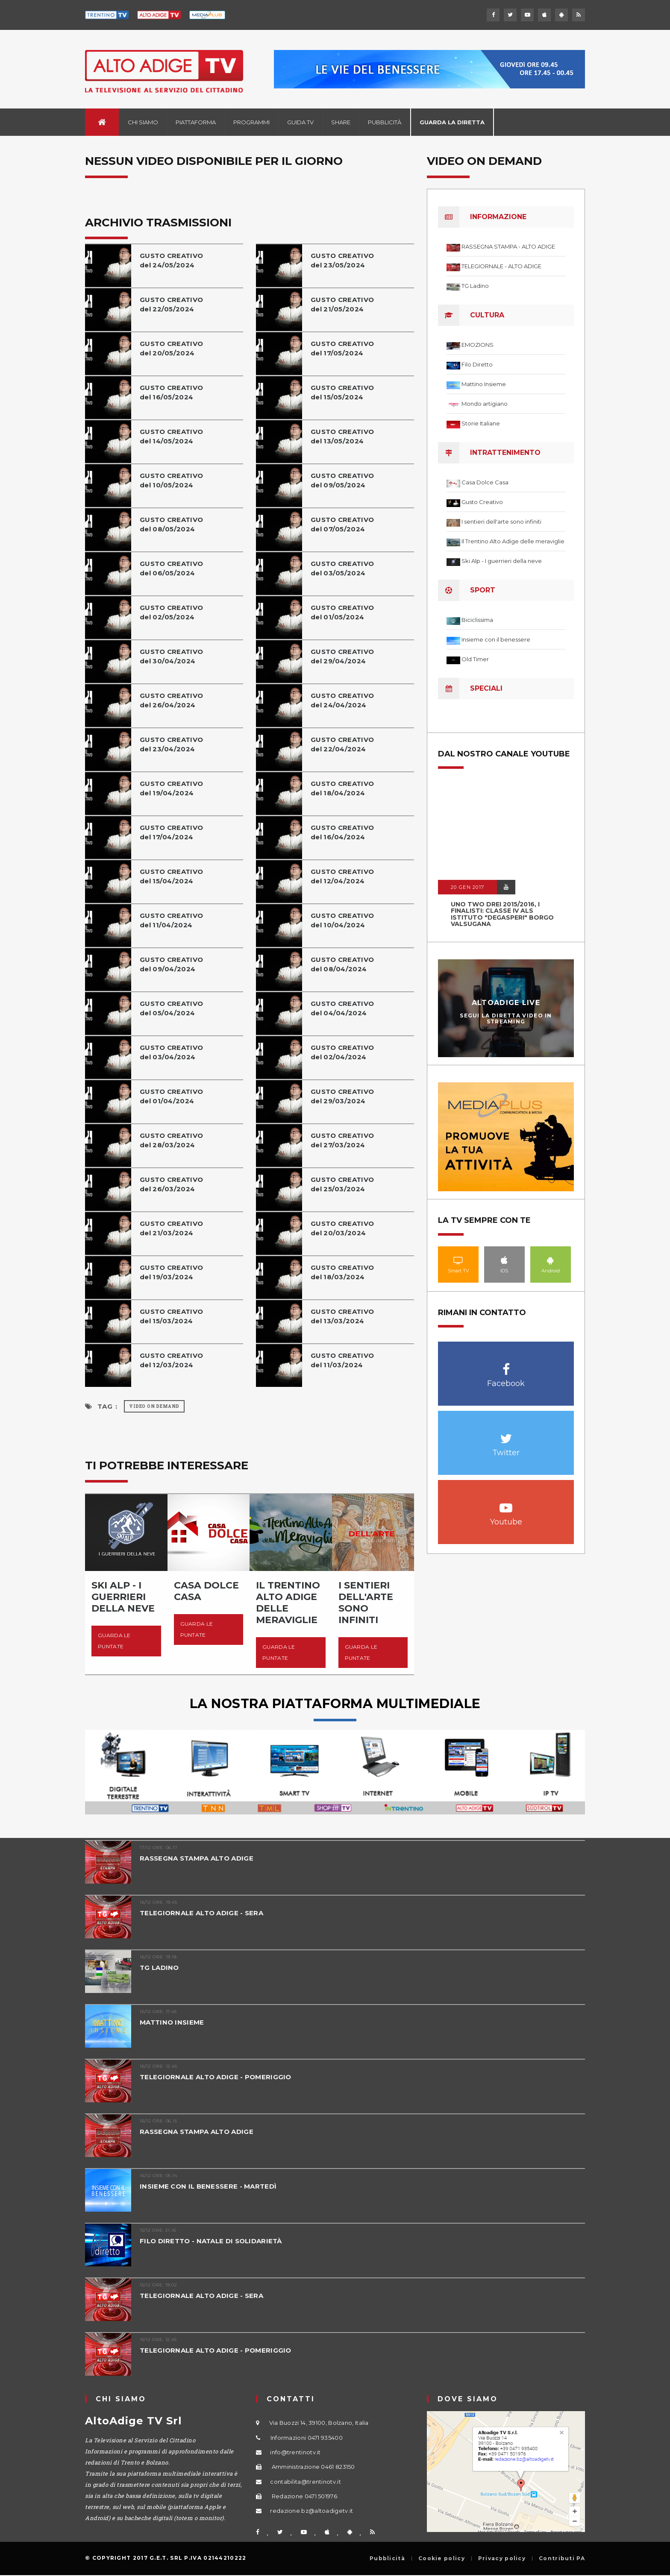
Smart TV (458, 1260)
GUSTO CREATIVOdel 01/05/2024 (342, 612)
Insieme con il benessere (495, 639)
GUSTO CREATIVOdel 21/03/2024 (171, 1228)
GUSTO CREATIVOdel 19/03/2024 (171, 1272)
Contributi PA (562, 2558)
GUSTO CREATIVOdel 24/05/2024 (171, 260)
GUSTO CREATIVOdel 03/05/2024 (342, 568)
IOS (504, 1260)
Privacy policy (502, 2558)
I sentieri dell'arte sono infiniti (501, 521)
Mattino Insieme (483, 384)
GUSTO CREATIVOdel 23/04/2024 (171, 744)
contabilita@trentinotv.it (305, 2481)
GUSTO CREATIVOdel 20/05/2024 (171, 348)
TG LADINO (159, 1968)
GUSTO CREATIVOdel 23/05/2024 (342, 260)
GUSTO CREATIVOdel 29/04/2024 (342, 656)
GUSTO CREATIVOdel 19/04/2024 (171, 788)
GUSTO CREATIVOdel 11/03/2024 (342, 1360)
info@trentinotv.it (295, 2452)
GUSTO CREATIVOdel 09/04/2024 (171, 964)
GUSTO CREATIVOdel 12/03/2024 (171, 1360)
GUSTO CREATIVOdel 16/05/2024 (171, 392)
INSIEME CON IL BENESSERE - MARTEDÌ (208, 2186)
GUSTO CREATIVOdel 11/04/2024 (171, 920)
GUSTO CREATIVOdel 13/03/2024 (342, 1316)
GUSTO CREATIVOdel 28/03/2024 (171, 1140)
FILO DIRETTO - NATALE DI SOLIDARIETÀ (211, 2241)
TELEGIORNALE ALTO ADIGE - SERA (201, 1913)
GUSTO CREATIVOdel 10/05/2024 (171, 480)
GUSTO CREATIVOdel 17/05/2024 (342, 348)
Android (550, 1260)
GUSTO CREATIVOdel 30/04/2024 (171, 656)
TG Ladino (475, 285)
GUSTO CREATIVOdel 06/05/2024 (171, 568)
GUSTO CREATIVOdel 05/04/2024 (171, 1008)
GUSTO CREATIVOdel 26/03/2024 (171, 1184)
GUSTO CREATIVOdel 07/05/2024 (342, 524)
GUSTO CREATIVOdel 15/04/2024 (171, 876)
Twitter (506, 1434)
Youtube (506, 1503)
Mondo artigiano (484, 403)
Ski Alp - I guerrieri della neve (501, 560)
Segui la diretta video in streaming (506, 1018)
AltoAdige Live (506, 1003)
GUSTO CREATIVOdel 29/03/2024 (342, 1096)
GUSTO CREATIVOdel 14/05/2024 (171, 436)
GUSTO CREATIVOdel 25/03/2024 (342, 1184)
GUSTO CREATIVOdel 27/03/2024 (342, 1140)
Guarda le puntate (114, 1641)
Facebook (506, 1365)
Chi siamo (143, 122)
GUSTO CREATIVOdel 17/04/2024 (171, 832)
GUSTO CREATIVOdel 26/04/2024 (171, 700)
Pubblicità (384, 122)
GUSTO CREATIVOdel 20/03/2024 (342, 1228)
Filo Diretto (477, 364)
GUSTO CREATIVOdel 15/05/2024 (342, 392)
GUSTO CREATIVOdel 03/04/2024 (171, 1052)
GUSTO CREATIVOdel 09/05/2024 (342, 480)
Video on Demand (154, 1406)
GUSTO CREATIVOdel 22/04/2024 (342, 744)
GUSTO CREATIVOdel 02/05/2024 (171, 612)
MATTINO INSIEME (172, 2022)
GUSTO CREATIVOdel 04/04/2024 (342, 1008)
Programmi (251, 122)
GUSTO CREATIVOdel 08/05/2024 (171, 524)
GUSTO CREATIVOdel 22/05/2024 (171, 304)
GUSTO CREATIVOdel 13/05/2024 (342, 436)
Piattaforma (196, 122)
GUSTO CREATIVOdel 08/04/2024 (342, 964)
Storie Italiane (480, 423)
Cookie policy (441, 2558)
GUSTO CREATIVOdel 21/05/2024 (342, 304)
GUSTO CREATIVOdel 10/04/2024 (342, 920)
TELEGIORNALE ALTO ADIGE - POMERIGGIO (215, 2077)
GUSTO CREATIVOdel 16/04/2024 (342, 832)
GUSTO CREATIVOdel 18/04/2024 (342, 788)
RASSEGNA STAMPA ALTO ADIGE (196, 1858)
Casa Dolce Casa (484, 482)
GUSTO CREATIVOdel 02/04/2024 (342, 1052)
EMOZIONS (477, 344)
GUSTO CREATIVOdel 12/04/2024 (342, 876)
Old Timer (475, 659)
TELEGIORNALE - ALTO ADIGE (501, 266)
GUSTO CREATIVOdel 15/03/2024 (171, 1316)
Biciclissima (477, 619)
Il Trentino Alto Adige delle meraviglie (512, 541)
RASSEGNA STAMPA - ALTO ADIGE (508, 246)
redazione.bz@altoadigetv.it (311, 2510)
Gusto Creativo (482, 501)
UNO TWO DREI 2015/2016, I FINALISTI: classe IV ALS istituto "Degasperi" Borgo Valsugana (502, 914)
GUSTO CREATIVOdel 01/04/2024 (171, 1096)
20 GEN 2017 (467, 887)
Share (340, 122)
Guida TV (300, 122)
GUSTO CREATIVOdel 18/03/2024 (342, 1272)
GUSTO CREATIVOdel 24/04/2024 (342, 700)
